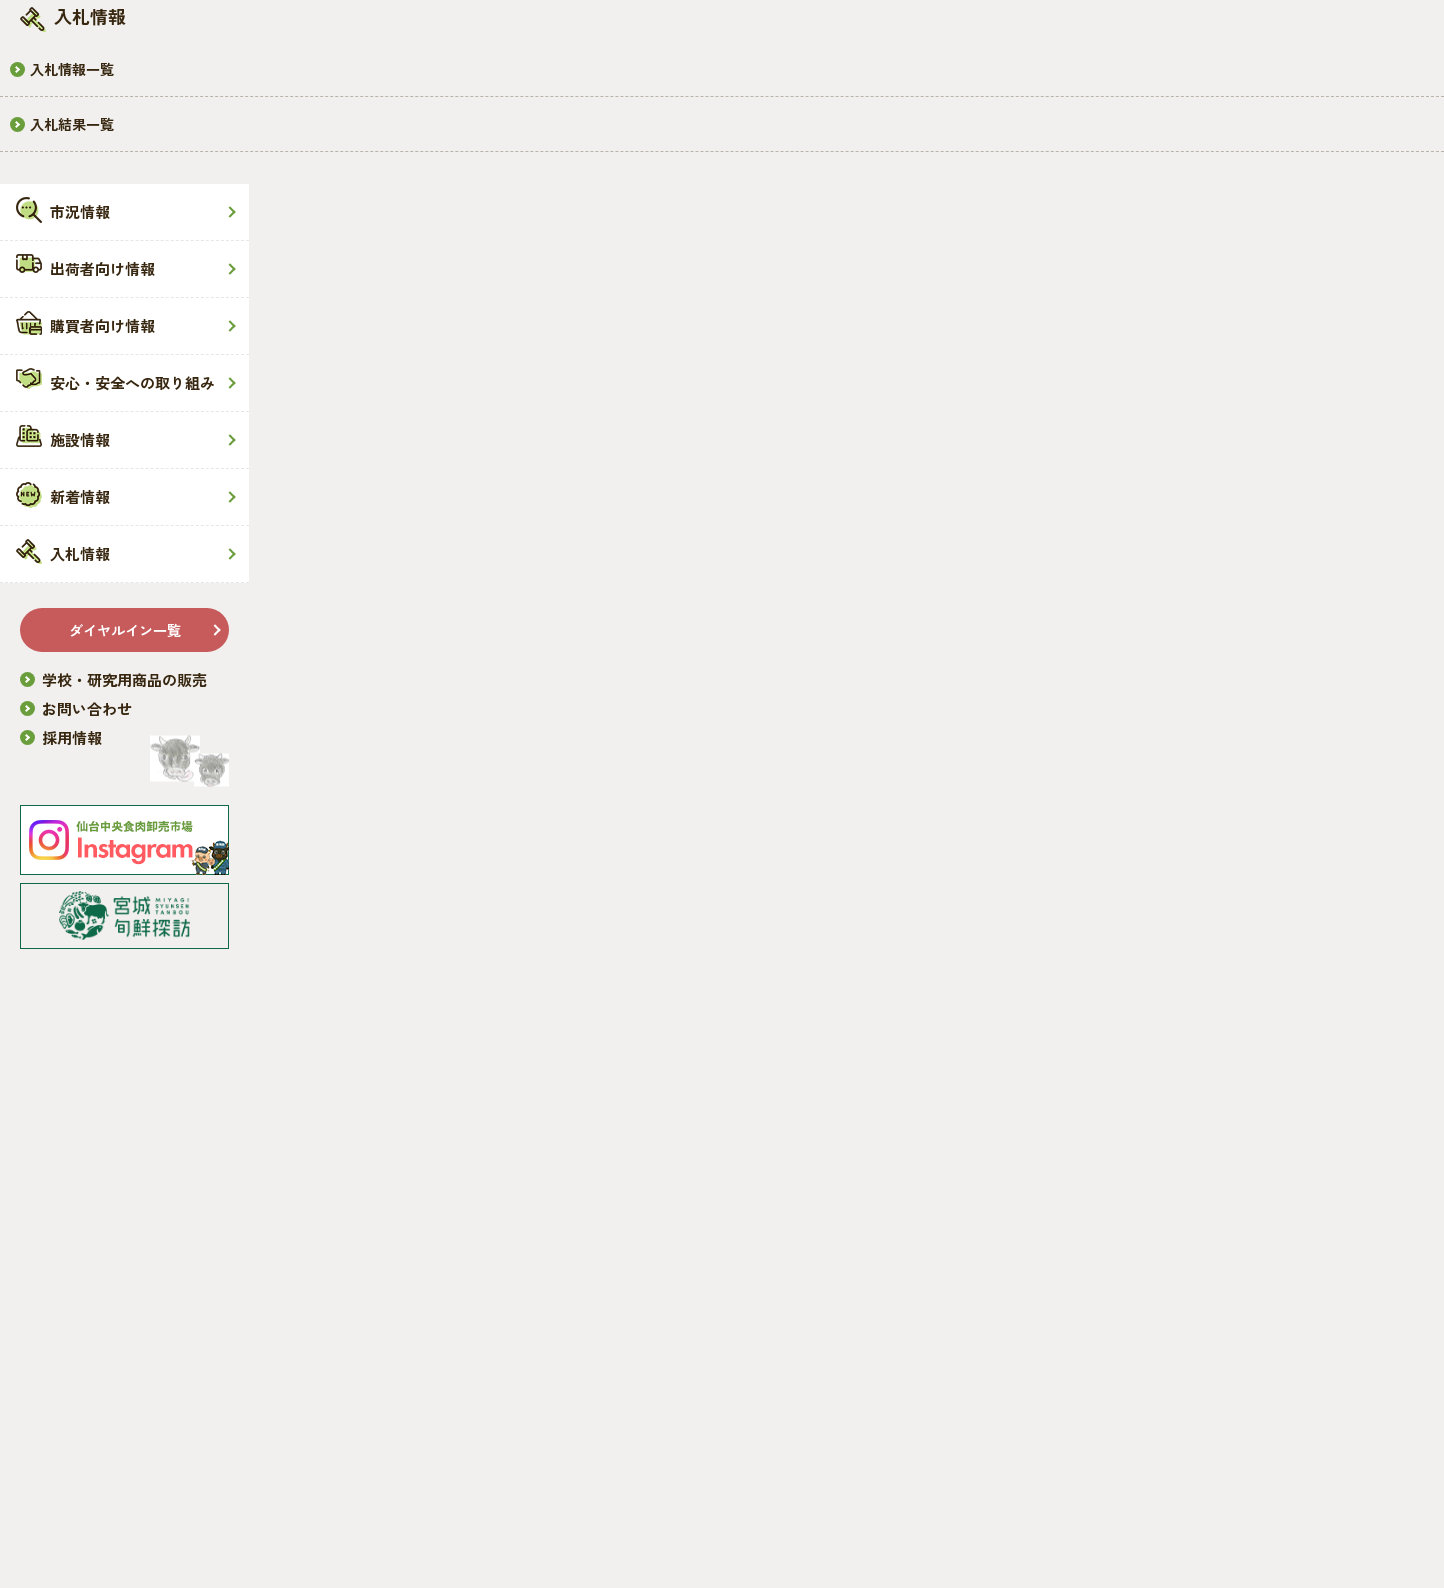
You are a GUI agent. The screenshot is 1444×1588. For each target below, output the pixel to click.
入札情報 (80, 553)
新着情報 (80, 496)
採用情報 (72, 737)
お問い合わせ (87, 708)
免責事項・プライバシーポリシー (456, 1518)
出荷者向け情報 (102, 268)
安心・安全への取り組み (132, 382)
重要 (1173, 740)
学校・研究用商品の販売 (124, 679)
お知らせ (1189, 569)
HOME (370, 397)
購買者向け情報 (102, 325)
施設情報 (80, 439)
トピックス (1197, 626)
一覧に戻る (707, 744)
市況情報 (80, 211)
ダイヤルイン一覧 (125, 630)
